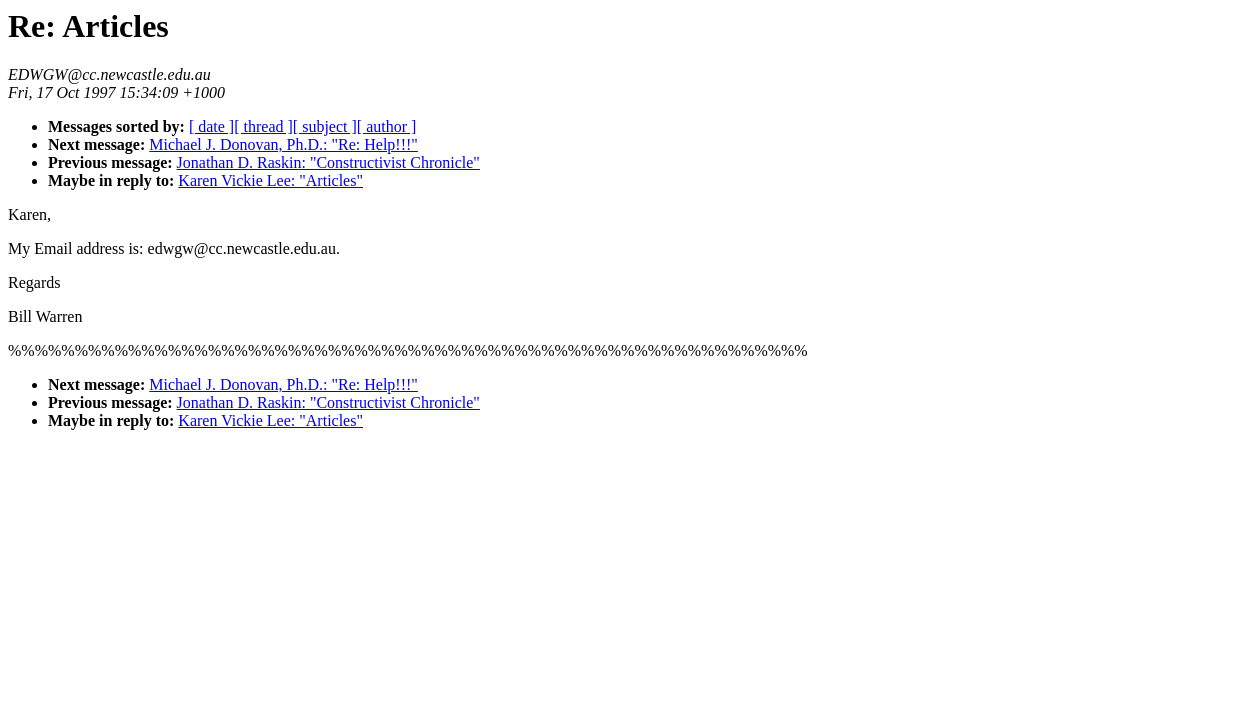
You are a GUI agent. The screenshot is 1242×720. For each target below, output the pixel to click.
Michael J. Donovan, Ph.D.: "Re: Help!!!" (283, 144)
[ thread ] (263, 126)
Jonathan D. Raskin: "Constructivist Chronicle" (328, 162)
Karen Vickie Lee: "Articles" (270, 180)
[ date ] (211, 126)
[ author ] (387, 126)
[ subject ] (325, 126)
